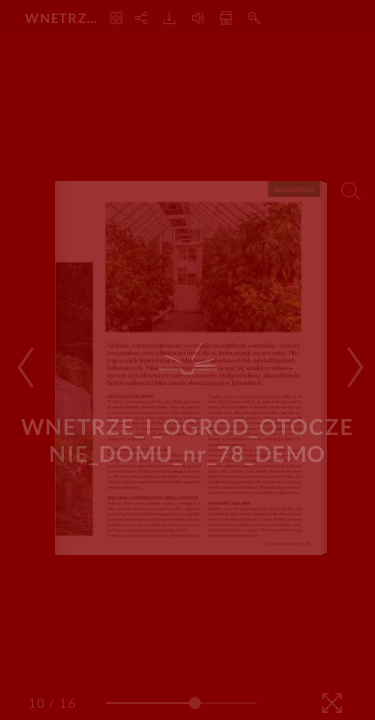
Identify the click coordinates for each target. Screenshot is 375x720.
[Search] (351, 191)
